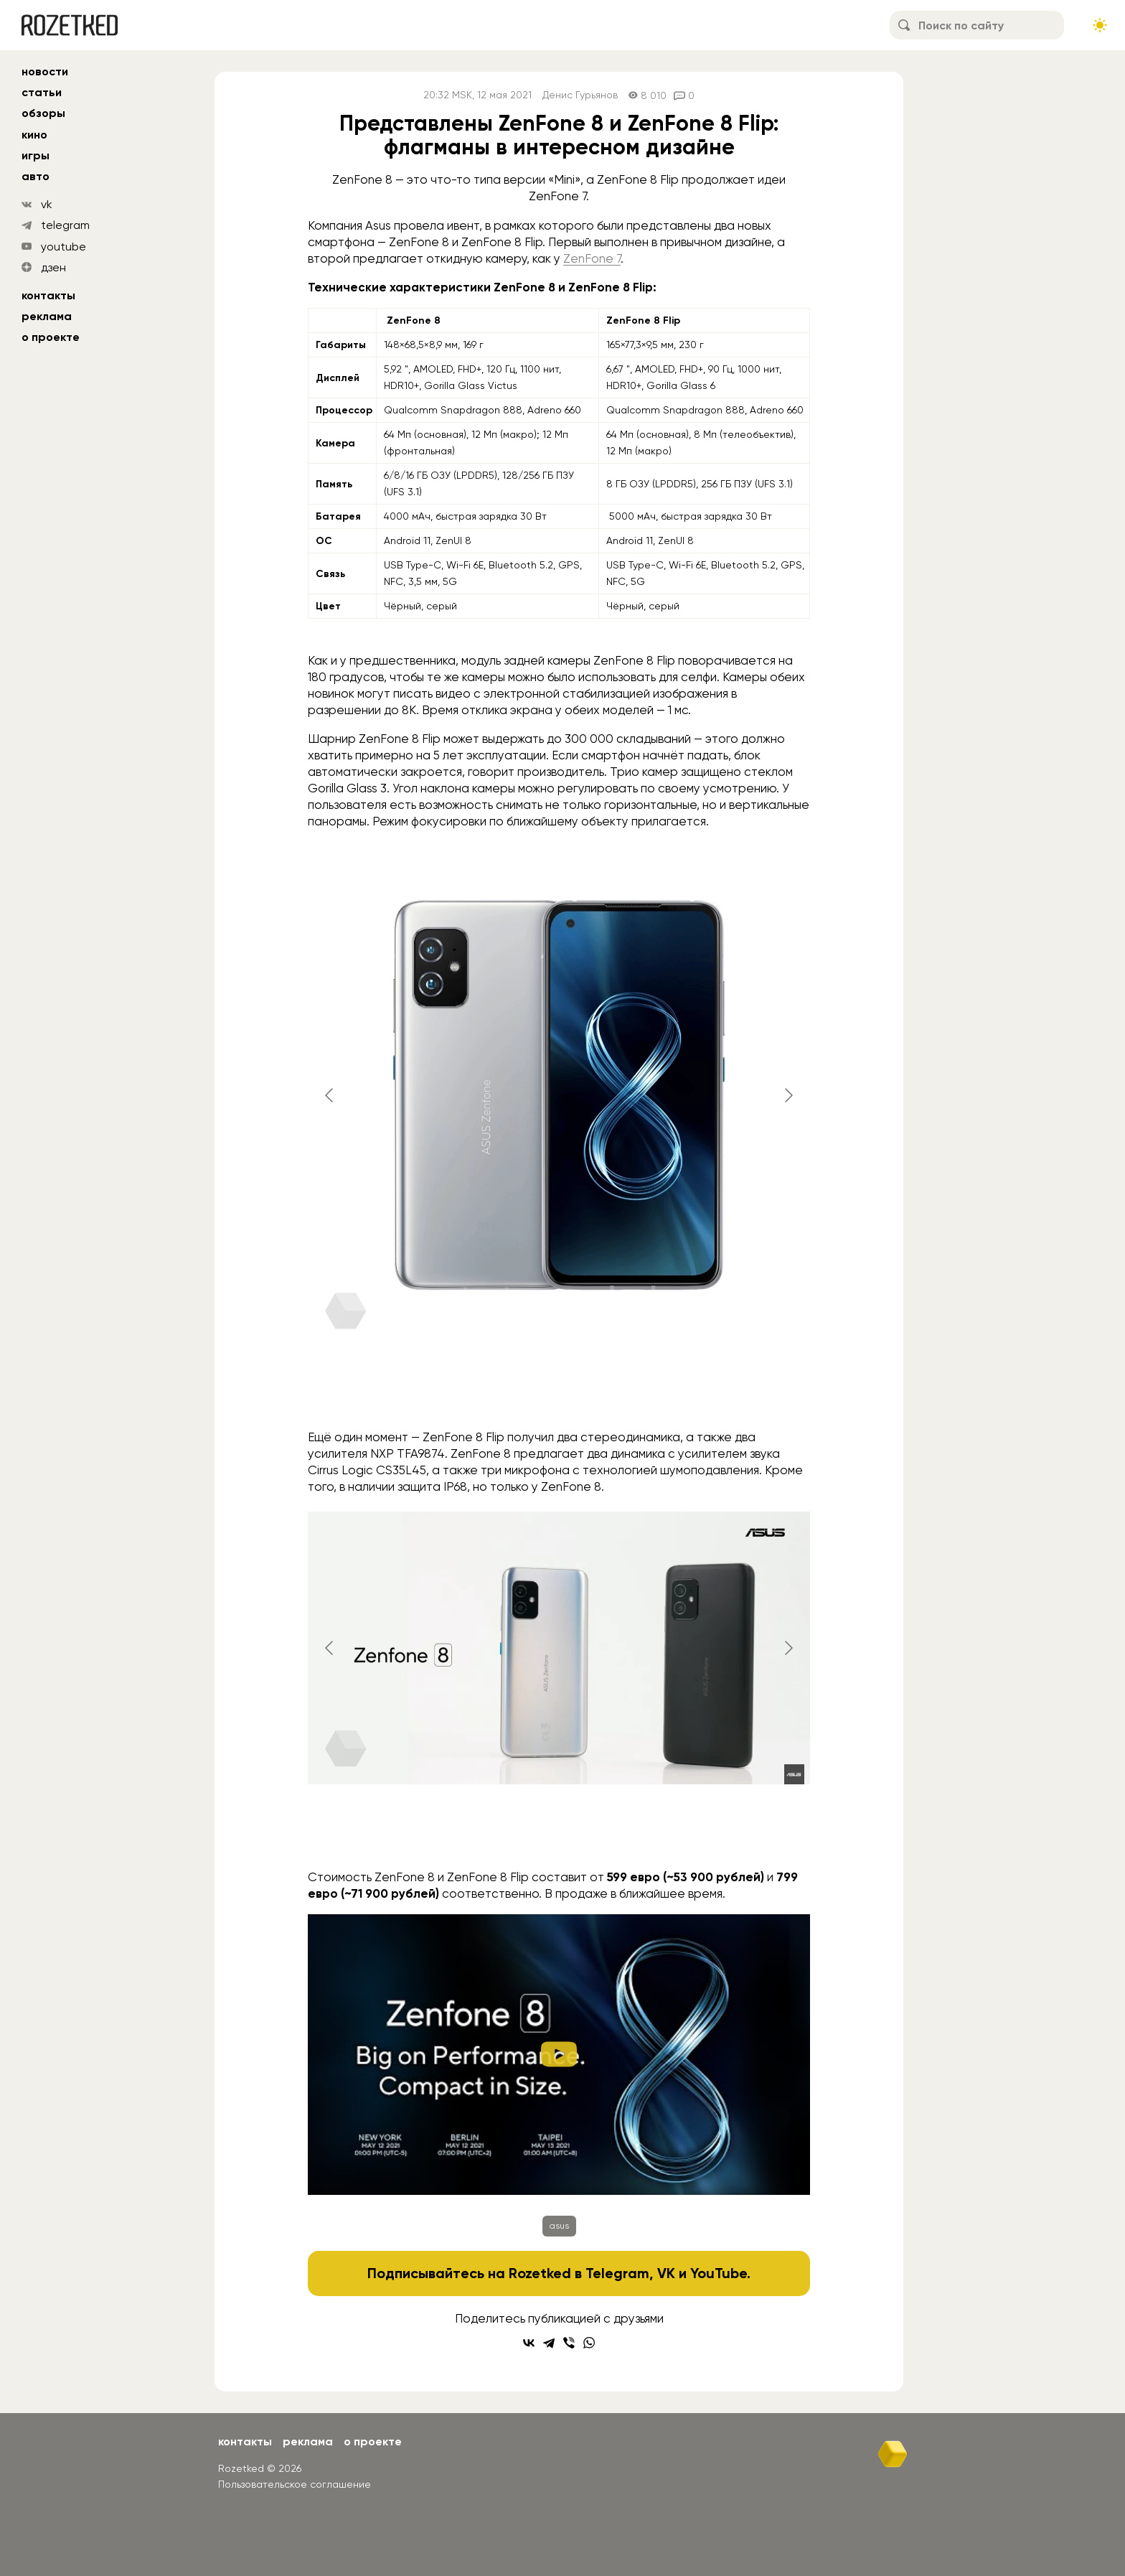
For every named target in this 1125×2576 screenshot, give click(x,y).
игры (36, 155)
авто (36, 176)
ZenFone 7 (592, 258)
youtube (63, 246)
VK (666, 2273)
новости (45, 71)
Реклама (47, 316)
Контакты (48, 295)
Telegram (617, 2273)
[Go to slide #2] (416, 1391)
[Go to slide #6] (715, 1391)
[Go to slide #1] (342, 1391)
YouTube (718, 2273)
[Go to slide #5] (640, 1391)
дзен (53, 267)
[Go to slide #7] (790, 1391)
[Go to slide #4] (566, 1391)
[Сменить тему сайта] (1100, 25)
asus (559, 2226)
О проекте (51, 337)
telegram (65, 225)
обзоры (43, 113)
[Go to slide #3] (491, 1391)
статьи (42, 92)
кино (34, 134)
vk (46, 204)
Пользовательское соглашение (294, 2484)
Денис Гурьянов (580, 95)
